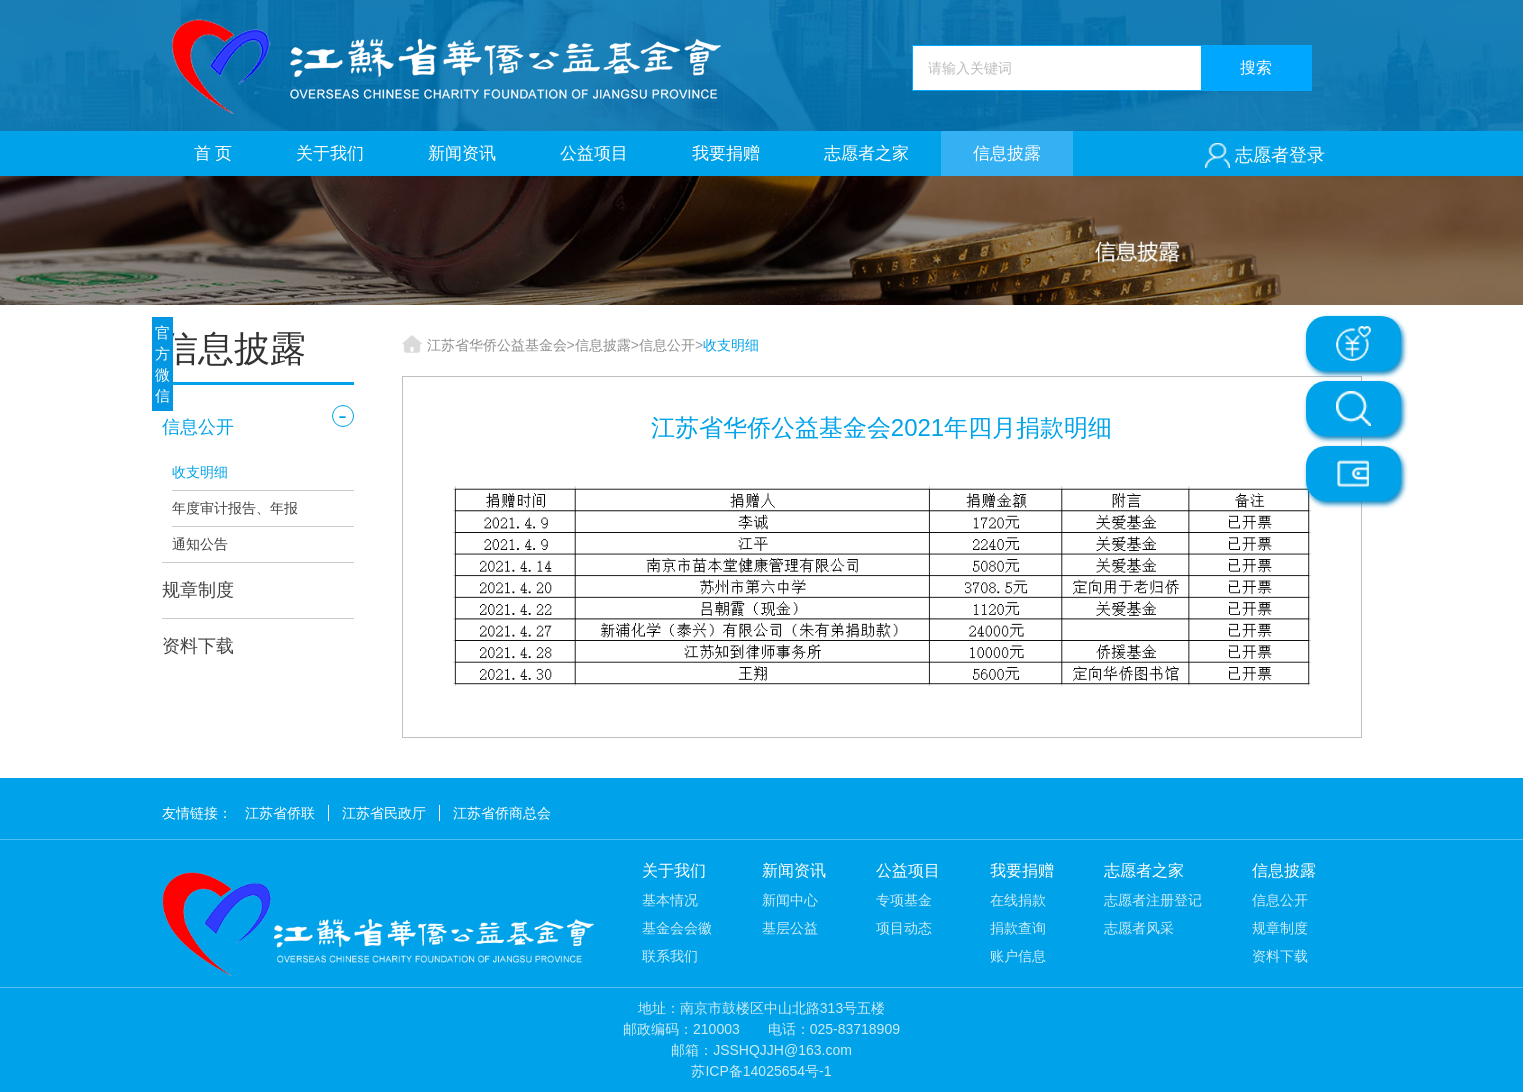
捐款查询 (1018, 928)
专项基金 (904, 900)
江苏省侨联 (280, 813)
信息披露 (1007, 153)
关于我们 (330, 153)
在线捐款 (1018, 900)
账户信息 (1018, 956)
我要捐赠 (726, 153)
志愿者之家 (866, 153)
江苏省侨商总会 (502, 813)
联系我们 (670, 956)
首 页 (213, 153)
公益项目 (594, 153)
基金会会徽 (677, 928)
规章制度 (198, 590)
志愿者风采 (1139, 928)
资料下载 (198, 646)
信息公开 (198, 427)
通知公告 (200, 544)
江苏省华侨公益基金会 (497, 345)
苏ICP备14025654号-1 (761, 1071)
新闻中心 (790, 900)
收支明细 (200, 472)
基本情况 (670, 900)
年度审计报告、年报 (235, 508)
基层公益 (790, 928)
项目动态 (904, 928)
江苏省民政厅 (384, 813)
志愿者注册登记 (1153, 900)
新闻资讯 (462, 153)
